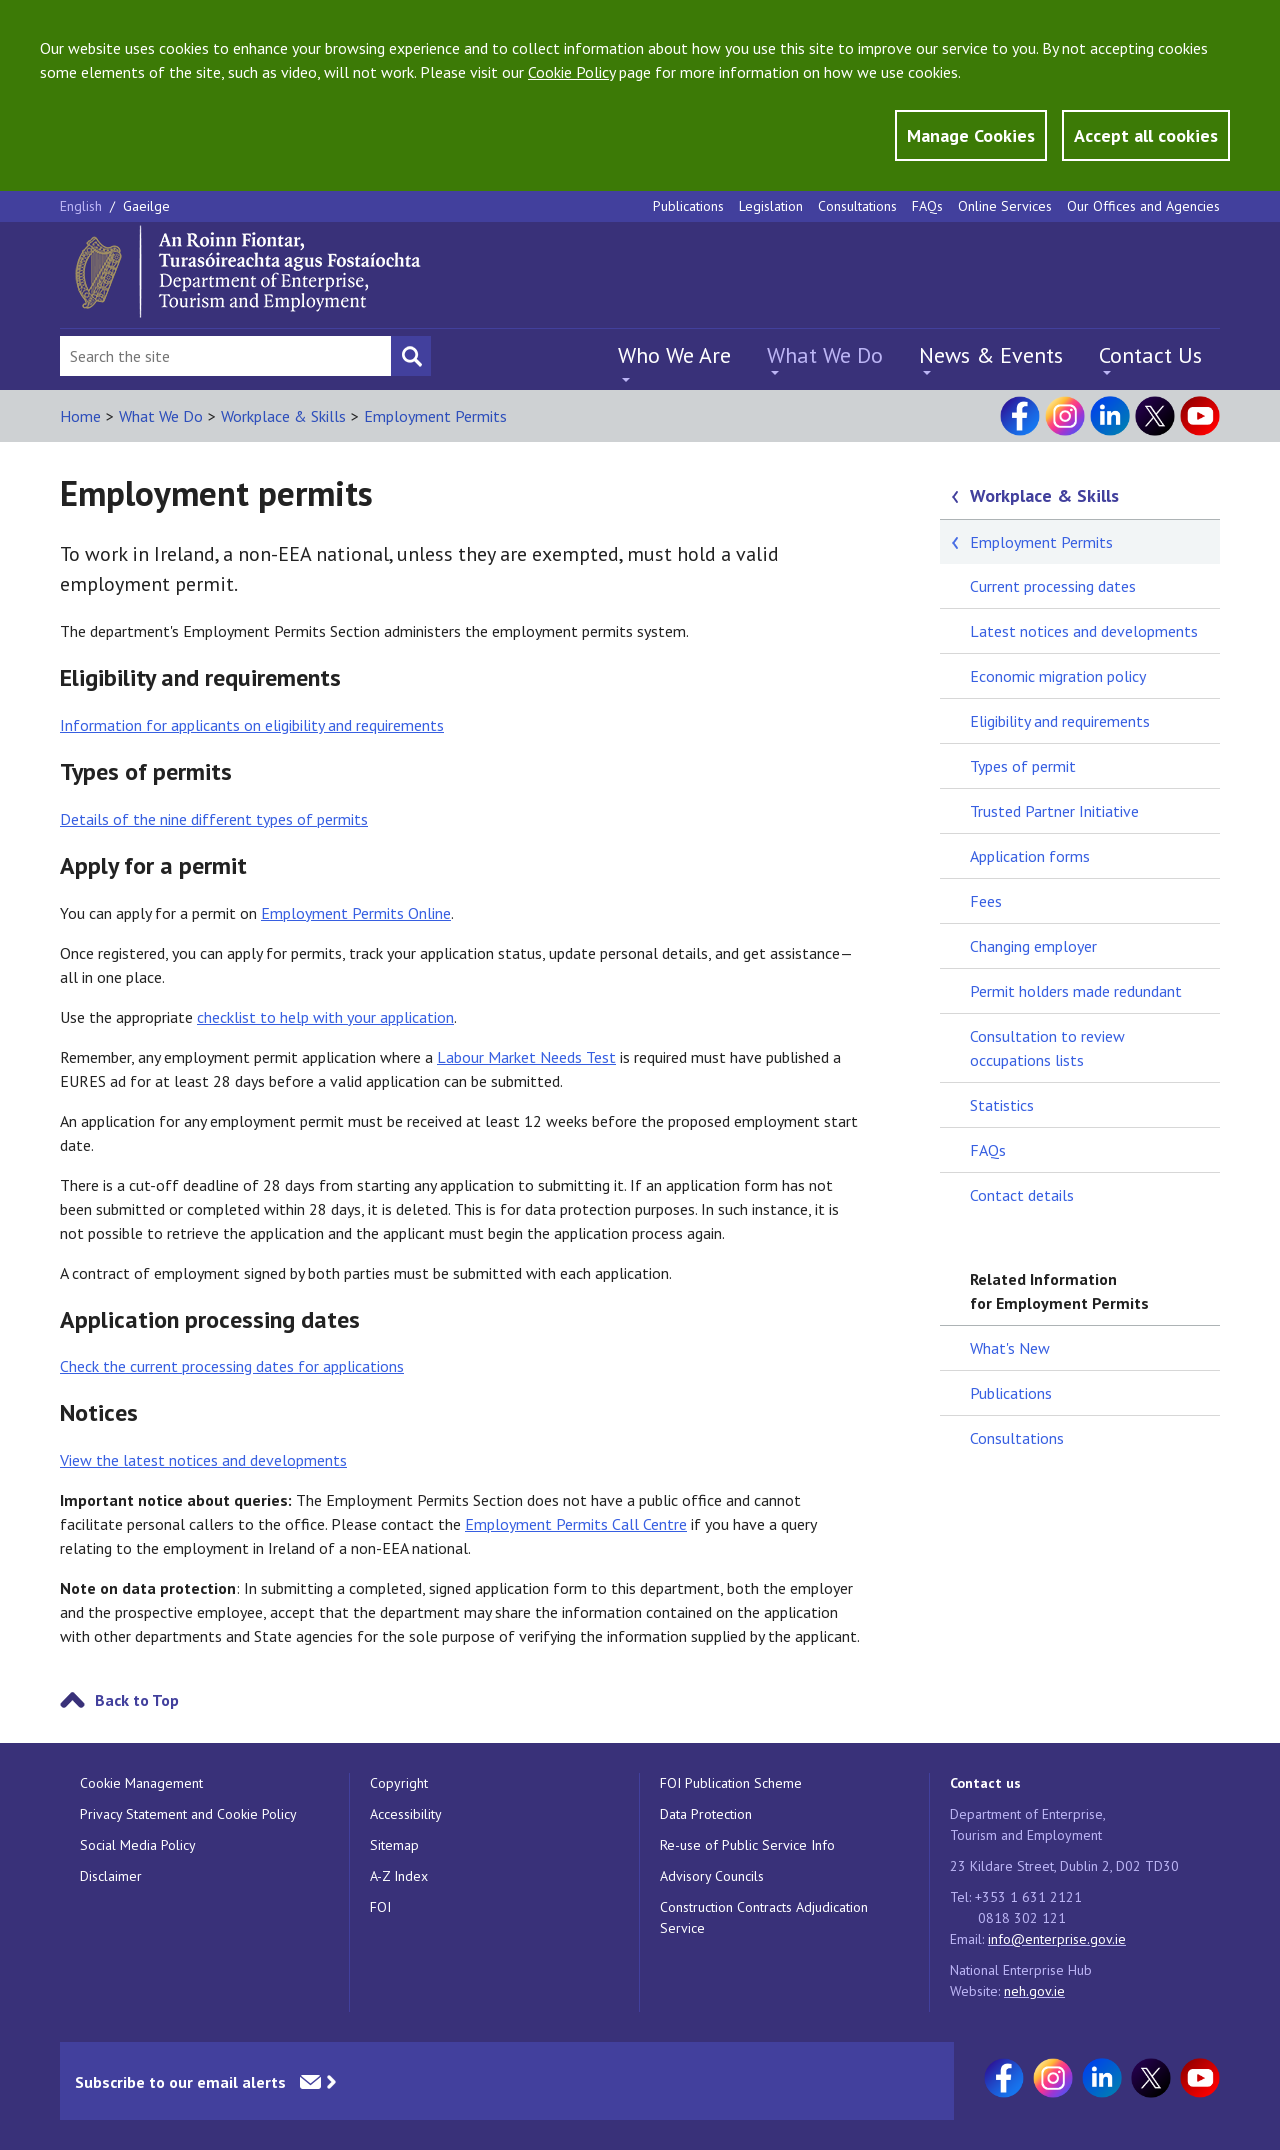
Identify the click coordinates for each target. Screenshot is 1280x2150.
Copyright (399, 1783)
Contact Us (1150, 355)
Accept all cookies (1146, 135)
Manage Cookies (971, 135)
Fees (986, 901)
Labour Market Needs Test (526, 1057)
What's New (1010, 1348)
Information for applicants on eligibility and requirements (252, 725)
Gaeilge (146, 206)
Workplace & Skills (283, 416)
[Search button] (411, 356)
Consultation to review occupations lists (1047, 1048)
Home (80, 416)
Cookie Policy (571, 72)
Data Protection (706, 1814)
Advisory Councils (712, 1876)
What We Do (825, 355)
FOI (380, 1907)
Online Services (1005, 206)
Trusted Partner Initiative (1054, 811)
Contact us (985, 1783)
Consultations (857, 206)
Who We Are (674, 355)
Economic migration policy (1058, 676)
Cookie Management (141, 1783)
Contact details (1022, 1195)
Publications (688, 206)
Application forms (1030, 856)
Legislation (771, 206)
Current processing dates (1053, 586)
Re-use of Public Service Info (747, 1845)
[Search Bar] (225, 356)
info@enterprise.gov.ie (1057, 1939)
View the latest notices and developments (203, 1460)
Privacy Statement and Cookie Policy (188, 1814)
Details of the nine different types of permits (214, 819)
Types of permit (1023, 766)
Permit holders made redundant (1076, 991)
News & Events (991, 355)
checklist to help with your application (325, 1017)
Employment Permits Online (356, 913)
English (83, 206)
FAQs (927, 206)
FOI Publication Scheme (731, 1783)
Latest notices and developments (1084, 631)
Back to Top (137, 1700)
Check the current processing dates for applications (232, 1366)
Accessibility (406, 1814)
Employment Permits (435, 416)
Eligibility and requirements (1060, 721)
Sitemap (394, 1845)
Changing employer (1033, 946)
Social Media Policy (138, 1845)
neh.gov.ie (1034, 1991)
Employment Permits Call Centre (576, 1524)
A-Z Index (399, 1876)
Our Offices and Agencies (1143, 206)
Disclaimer (111, 1876)
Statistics (1002, 1105)
